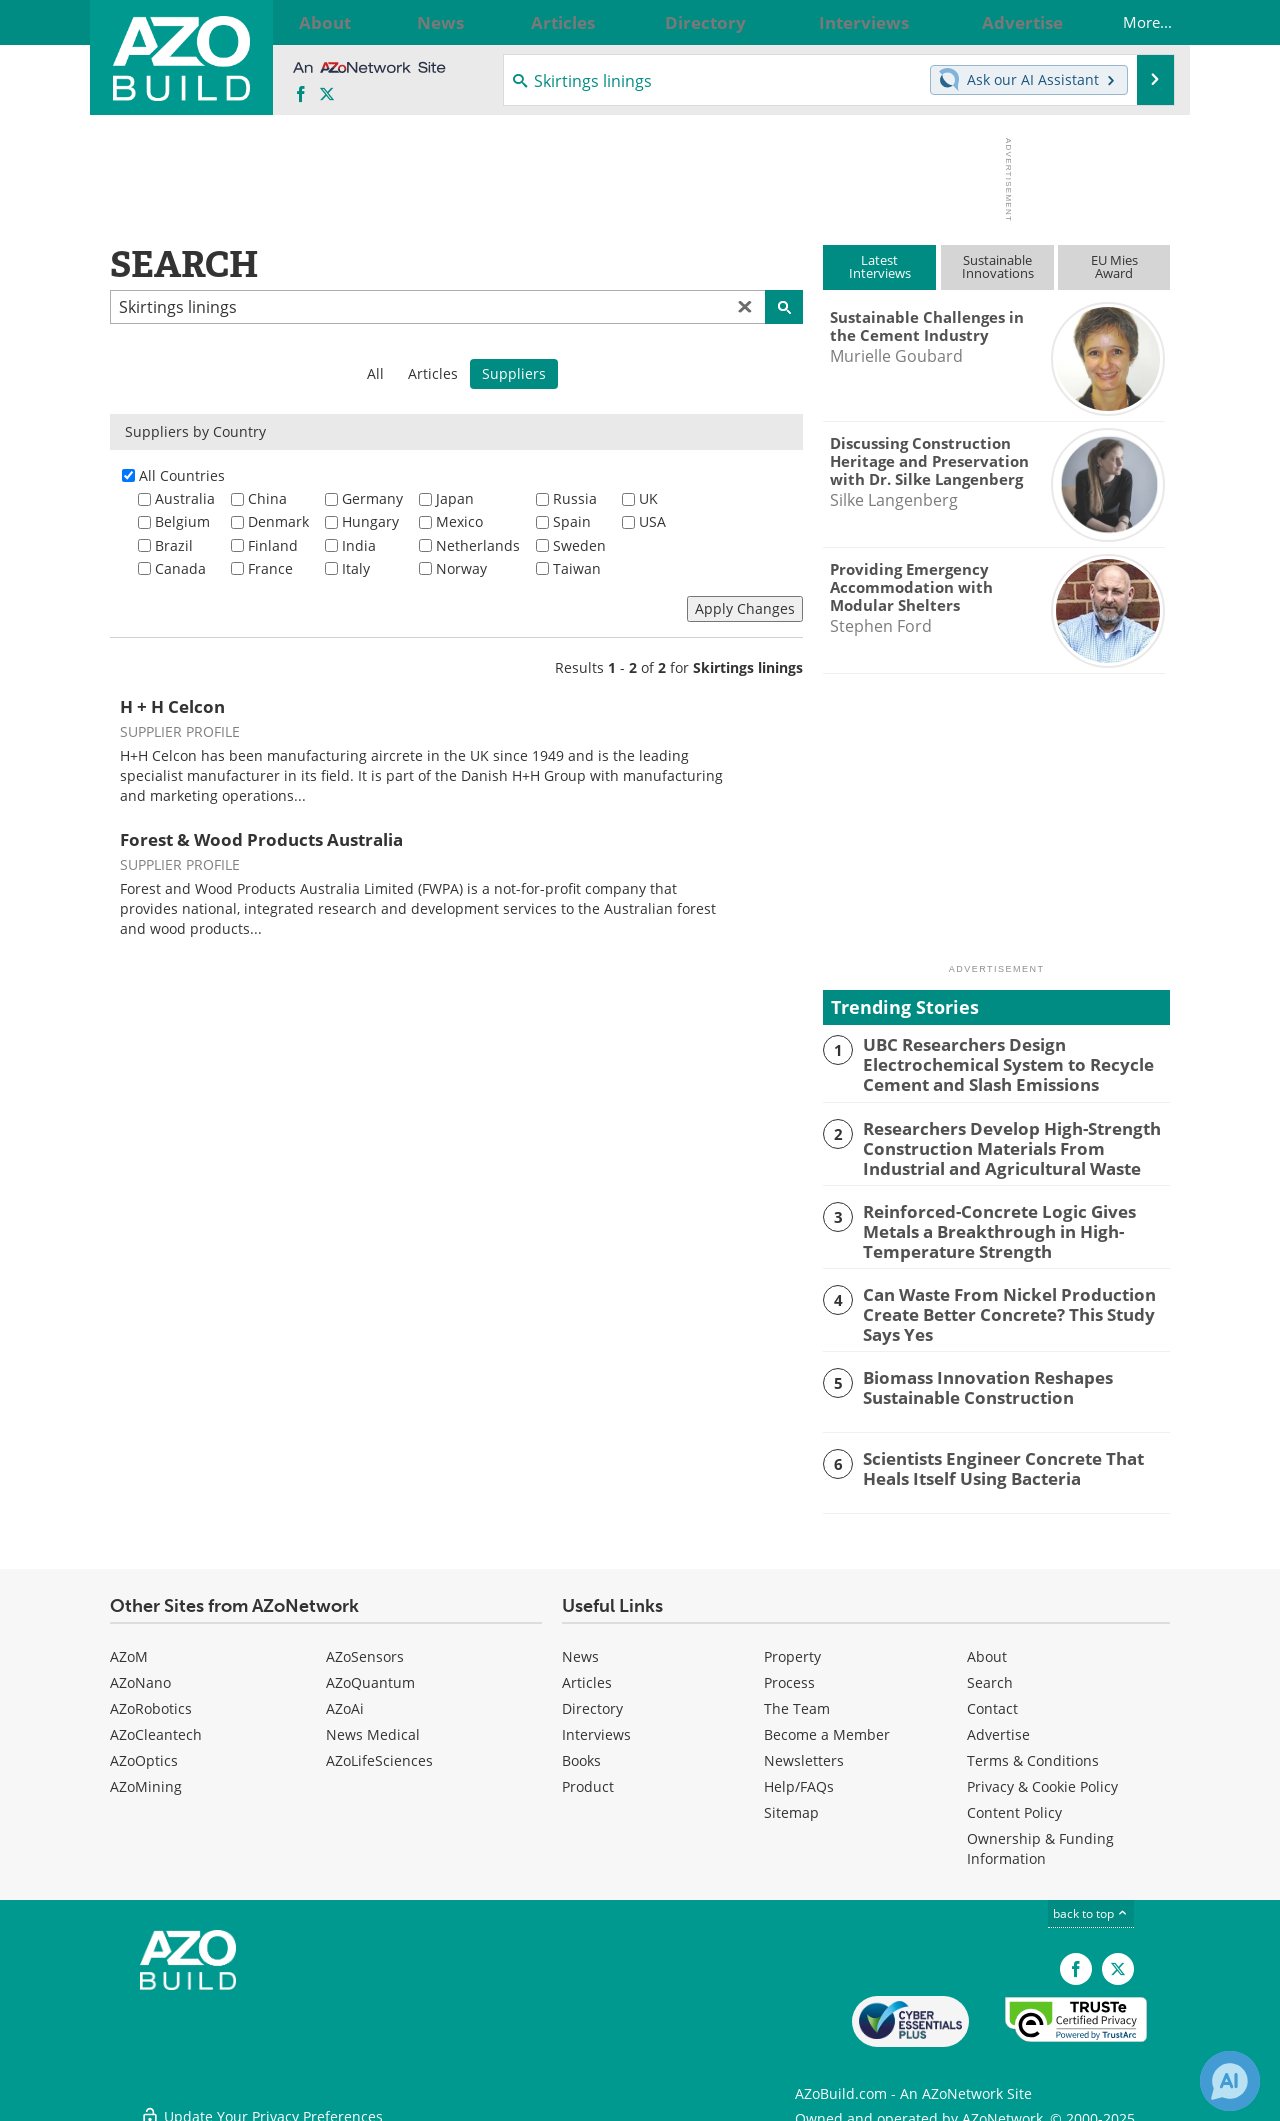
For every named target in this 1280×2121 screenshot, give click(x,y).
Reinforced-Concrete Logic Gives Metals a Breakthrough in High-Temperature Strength (1012, 1224)
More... (1129, 22)
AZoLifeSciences (379, 1750)
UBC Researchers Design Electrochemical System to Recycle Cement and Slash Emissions (994, 1062)
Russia (575, 498)
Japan (455, 498)
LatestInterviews (880, 266)
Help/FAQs (799, 1776)
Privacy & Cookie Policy (1042, 1776)
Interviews (596, 1724)
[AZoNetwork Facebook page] (301, 95)
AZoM (129, 1646)
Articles (433, 373)
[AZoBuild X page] (327, 95)
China (267, 498)
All (375, 373)
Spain (572, 521)
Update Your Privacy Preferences (261, 2095)
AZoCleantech (156, 1724)
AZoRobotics (151, 1698)
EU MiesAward (1114, 266)
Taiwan (577, 568)
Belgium (182, 521)
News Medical (373, 1724)
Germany (372, 498)
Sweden (579, 545)
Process (789, 1672)
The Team (797, 1698)
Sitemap (791, 1802)
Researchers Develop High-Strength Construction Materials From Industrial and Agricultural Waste (1011, 1143)
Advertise (998, 1724)
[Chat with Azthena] (1230, 2081)
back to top (1091, 1903)
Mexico (459, 521)
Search (990, 1672)
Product (588, 1776)
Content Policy (1014, 1802)
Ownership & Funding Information (1040, 1838)
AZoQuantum (370, 1672)
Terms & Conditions (1033, 1750)
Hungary (370, 521)
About (987, 1646)
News (580, 1646)
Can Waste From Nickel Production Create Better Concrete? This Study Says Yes (1015, 1304)
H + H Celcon (172, 706)
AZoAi (345, 1698)
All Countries (182, 475)
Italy (356, 568)
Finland (273, 545)
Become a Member (827, 1724)
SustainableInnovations (998, 266)
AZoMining (146, 1776)
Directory (592, 1698)
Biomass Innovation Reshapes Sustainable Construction (975, 1376)
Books (581, 1750)
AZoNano (140, 1672)
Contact (992, 1698)
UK (648, 498)
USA (652, 521)
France (270, 568)
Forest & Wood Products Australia (261, 839)
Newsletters (804, 1750)
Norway (461, 568)
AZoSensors (365, 1646)
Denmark (278, 521)
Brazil (174, 545)
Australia (185, 498)
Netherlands (478, 545)
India (359, 545)
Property (792, 1646)
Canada (180, 568)
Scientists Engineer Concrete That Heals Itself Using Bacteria (1013, 1456)
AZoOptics (144, 1750)
